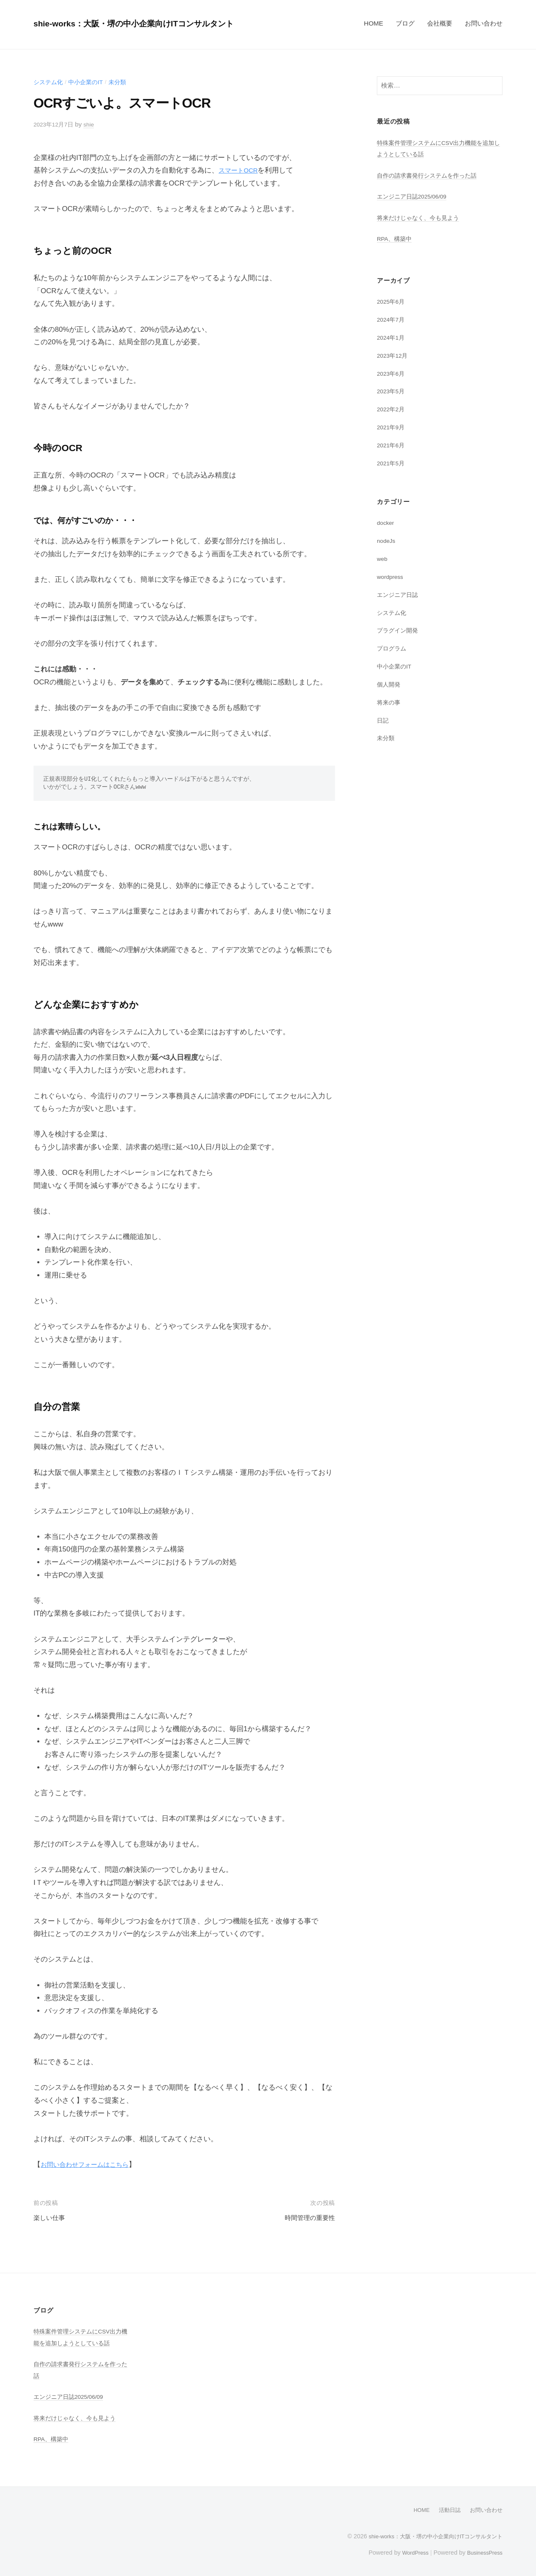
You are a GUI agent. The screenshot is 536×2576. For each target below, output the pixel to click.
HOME (373, 23)
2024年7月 (392, 319)
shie (93, 124)
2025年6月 (392, 301)
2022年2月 (392, 409)
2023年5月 (392, 391)
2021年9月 (392, 427)
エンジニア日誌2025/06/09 (415, 196)
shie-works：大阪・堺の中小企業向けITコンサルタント (152, 23)
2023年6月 (392, 373)
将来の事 (389, 702)
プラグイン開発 (399, 630)
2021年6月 (392, 445)
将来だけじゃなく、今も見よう (421, 217)
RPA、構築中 (396, 238)
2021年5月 (392, 463)
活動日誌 (446, 2509)
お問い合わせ (483, 23)
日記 (383, 720)
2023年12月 (394, 355)
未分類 (122, 81)
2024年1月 (392, 337)
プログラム (392, 648)
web (383, 558)
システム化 (49, 81)
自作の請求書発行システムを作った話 (430, 175)
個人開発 (389, 684)
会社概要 (439, 23)
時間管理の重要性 (306, 2218)
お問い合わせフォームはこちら (90, 2164)
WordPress (409, 2552)
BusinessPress (483, 2552)
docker (386, 522)
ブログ (405, 23)
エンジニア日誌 (399, 594)
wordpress (392, 576)
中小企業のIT (89, 81)
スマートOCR (241, 170)
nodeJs (387, 540)
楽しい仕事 (51, 2218)
